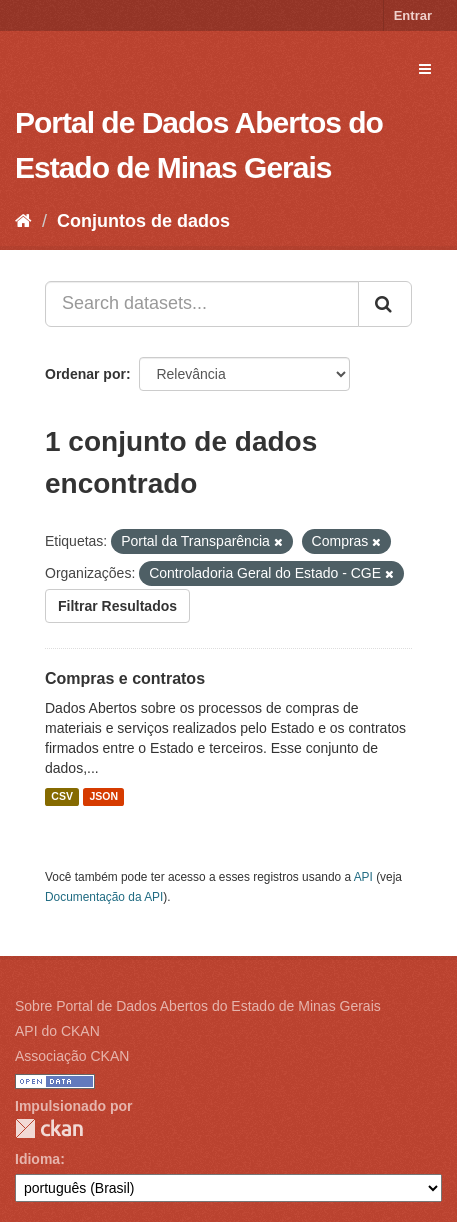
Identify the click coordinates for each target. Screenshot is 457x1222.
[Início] (23, 221)
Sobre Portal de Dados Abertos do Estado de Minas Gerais (198, 1006)
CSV (62, 797)
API (363, 877)
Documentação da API (104, 897)
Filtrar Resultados (117, 606)
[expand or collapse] (425, 69)
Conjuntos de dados (143, 221)
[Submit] (385, 304)
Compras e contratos (125, 678)
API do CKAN (57, 1031)
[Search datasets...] (202, 304)
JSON (103, 797)
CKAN (49, 1128)
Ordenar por (85, 374)
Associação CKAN (72, 1056)
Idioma (37, 1159)
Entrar (413, 15)
